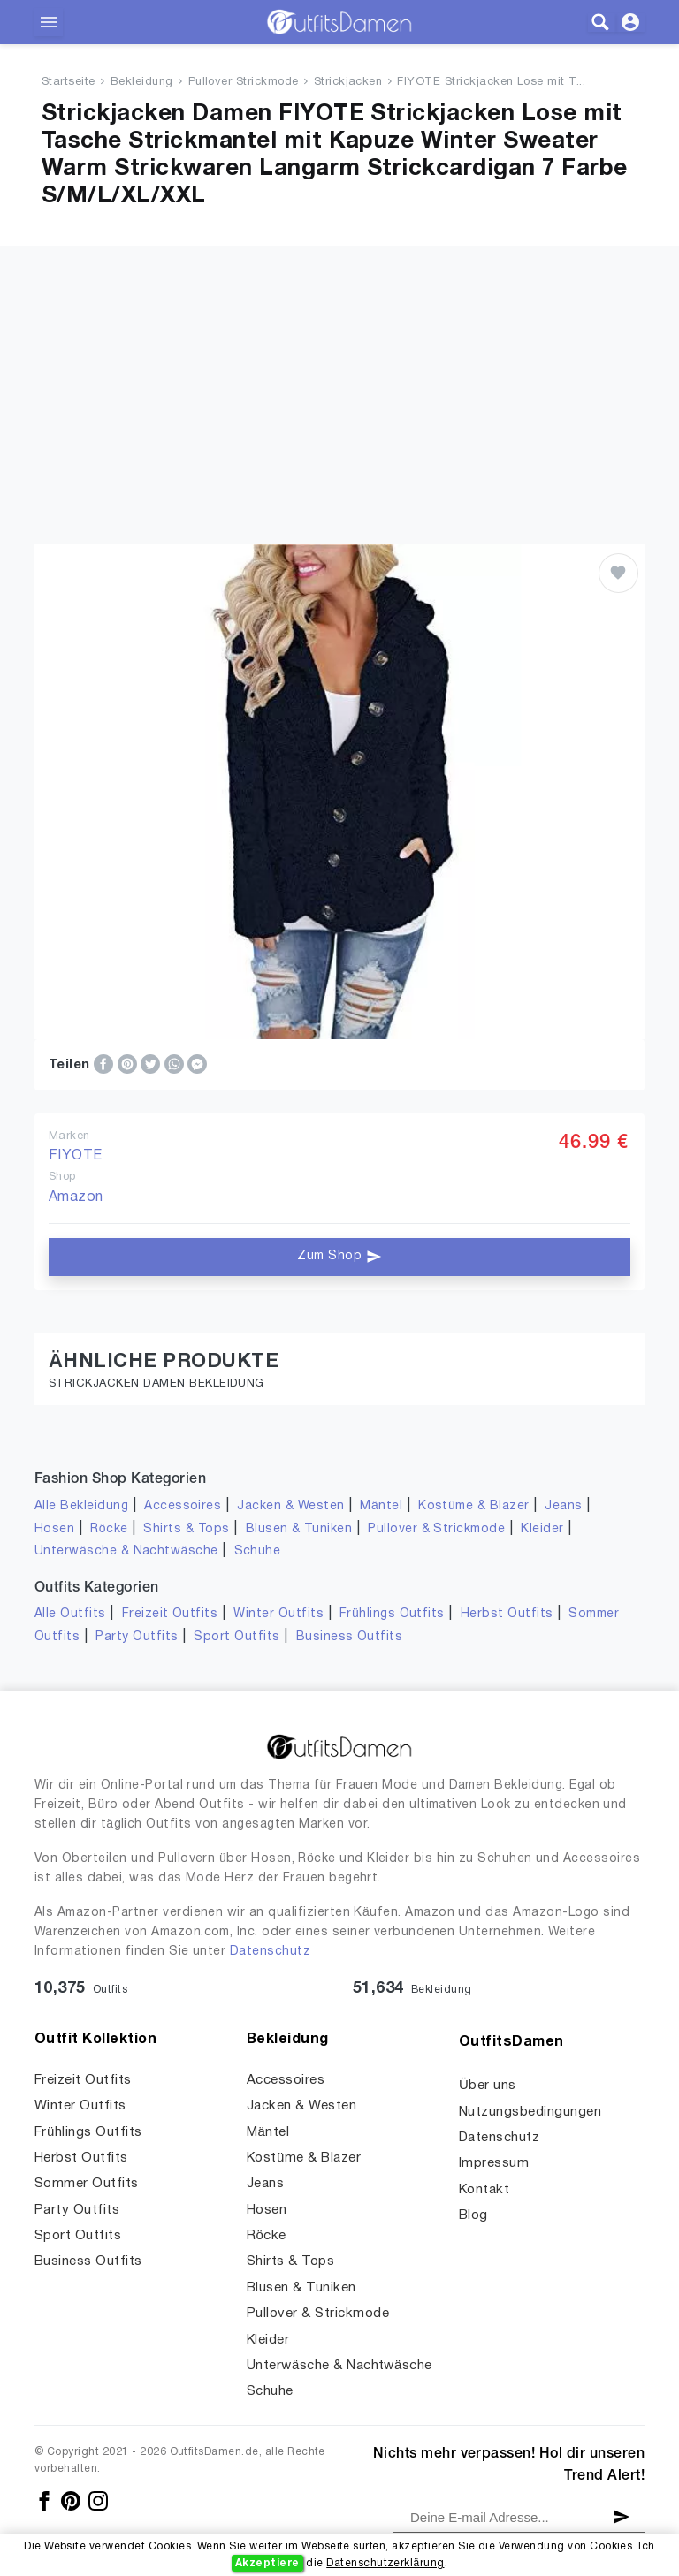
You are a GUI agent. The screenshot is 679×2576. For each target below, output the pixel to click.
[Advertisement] (339, 369)
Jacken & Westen (290, 1506)
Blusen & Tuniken (299, 1529)
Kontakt (484, 2190)
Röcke (108, 1529)
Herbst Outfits (507, 1614)
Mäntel (381, 1506)
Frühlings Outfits (392, 1614)
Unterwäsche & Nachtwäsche (126, 1551)
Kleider (542, 1529)
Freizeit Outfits (170, 1614)
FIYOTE (76, 1156)
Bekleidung (142, 82)
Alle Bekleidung (81, 1506)
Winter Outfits (278, 1614)
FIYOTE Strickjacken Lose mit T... (491, 82)
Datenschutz (270, 1951)
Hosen (54, 1529)
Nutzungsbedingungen (530, 2112)
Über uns (487, 2085)
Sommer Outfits (86, 2183)
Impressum (494, 2163)
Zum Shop (339, 1257)
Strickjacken (348, 82)
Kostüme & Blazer (473, 1506)
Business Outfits (349, 1637)
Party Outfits (136, 1637)
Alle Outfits (70, 1614)
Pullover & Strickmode (436, 1529)
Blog (473, 2215)
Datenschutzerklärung (385, 2563)
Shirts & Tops (186, 1529)
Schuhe (257, 1551)
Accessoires (182, 1506)
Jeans (563, 1506)
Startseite (68, 82)
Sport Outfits (236, 1637)
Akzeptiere (267, 2563)
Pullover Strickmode (243, 82)
